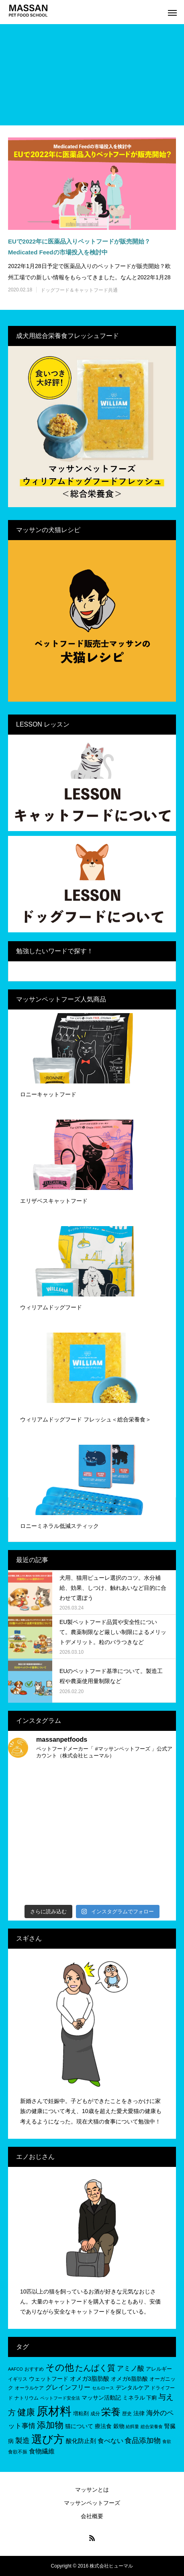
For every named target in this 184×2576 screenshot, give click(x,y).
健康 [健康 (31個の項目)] (26, 2412)
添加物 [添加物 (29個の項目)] (50, 2425)
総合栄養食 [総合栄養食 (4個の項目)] (152, 2426)
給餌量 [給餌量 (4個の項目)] (132, 2426)
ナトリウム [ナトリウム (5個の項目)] (26, 2398)
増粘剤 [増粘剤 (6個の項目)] (81, 2413)
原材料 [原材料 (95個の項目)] (54, 2411)
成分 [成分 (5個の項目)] (95, 2413)
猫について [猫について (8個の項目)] (79, 2426)
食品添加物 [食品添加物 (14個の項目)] (143, 2441)
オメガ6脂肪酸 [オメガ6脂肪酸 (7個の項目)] (129, 2379)
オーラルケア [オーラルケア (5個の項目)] (29, 2388)
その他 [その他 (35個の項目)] (59, 2367)
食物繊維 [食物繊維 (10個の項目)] (42, 2451)
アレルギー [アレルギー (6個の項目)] (159, 2369)
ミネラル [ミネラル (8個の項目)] (134, 2397)
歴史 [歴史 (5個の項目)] (127, 2413)
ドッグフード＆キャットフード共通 (79, 290)
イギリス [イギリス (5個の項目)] (17, 2379)
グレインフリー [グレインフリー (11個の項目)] (67, 2387)
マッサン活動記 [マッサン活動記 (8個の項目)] (101, 2397)
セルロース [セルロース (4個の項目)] (103, 2388)
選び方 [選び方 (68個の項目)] (47, 2439)
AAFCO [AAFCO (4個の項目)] (15, 2369)
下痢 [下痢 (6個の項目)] (151, 2398)
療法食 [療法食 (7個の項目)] (103, 2426)
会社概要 (92, 2516)
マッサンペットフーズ (92, 2503)
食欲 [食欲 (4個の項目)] (166, 2441)
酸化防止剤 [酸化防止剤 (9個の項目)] (81, 2440)
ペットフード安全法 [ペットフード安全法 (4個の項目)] (60, 2398)
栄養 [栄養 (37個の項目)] (111, 2412)
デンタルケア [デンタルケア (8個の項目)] (132, 2387)
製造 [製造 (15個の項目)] (22, 2441)
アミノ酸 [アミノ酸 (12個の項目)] (130, 2368)
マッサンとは (92, 2489)
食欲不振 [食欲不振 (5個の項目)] (17, 2452)
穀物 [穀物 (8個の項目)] (119, 2426)
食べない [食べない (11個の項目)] (110, 2440)
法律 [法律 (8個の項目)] (139, 2413)
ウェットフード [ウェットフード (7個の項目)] (48, 2379)
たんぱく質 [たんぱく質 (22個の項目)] (95, 2367)
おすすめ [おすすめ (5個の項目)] (34, 2369)
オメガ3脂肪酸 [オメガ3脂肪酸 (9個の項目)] (89, 2378)
